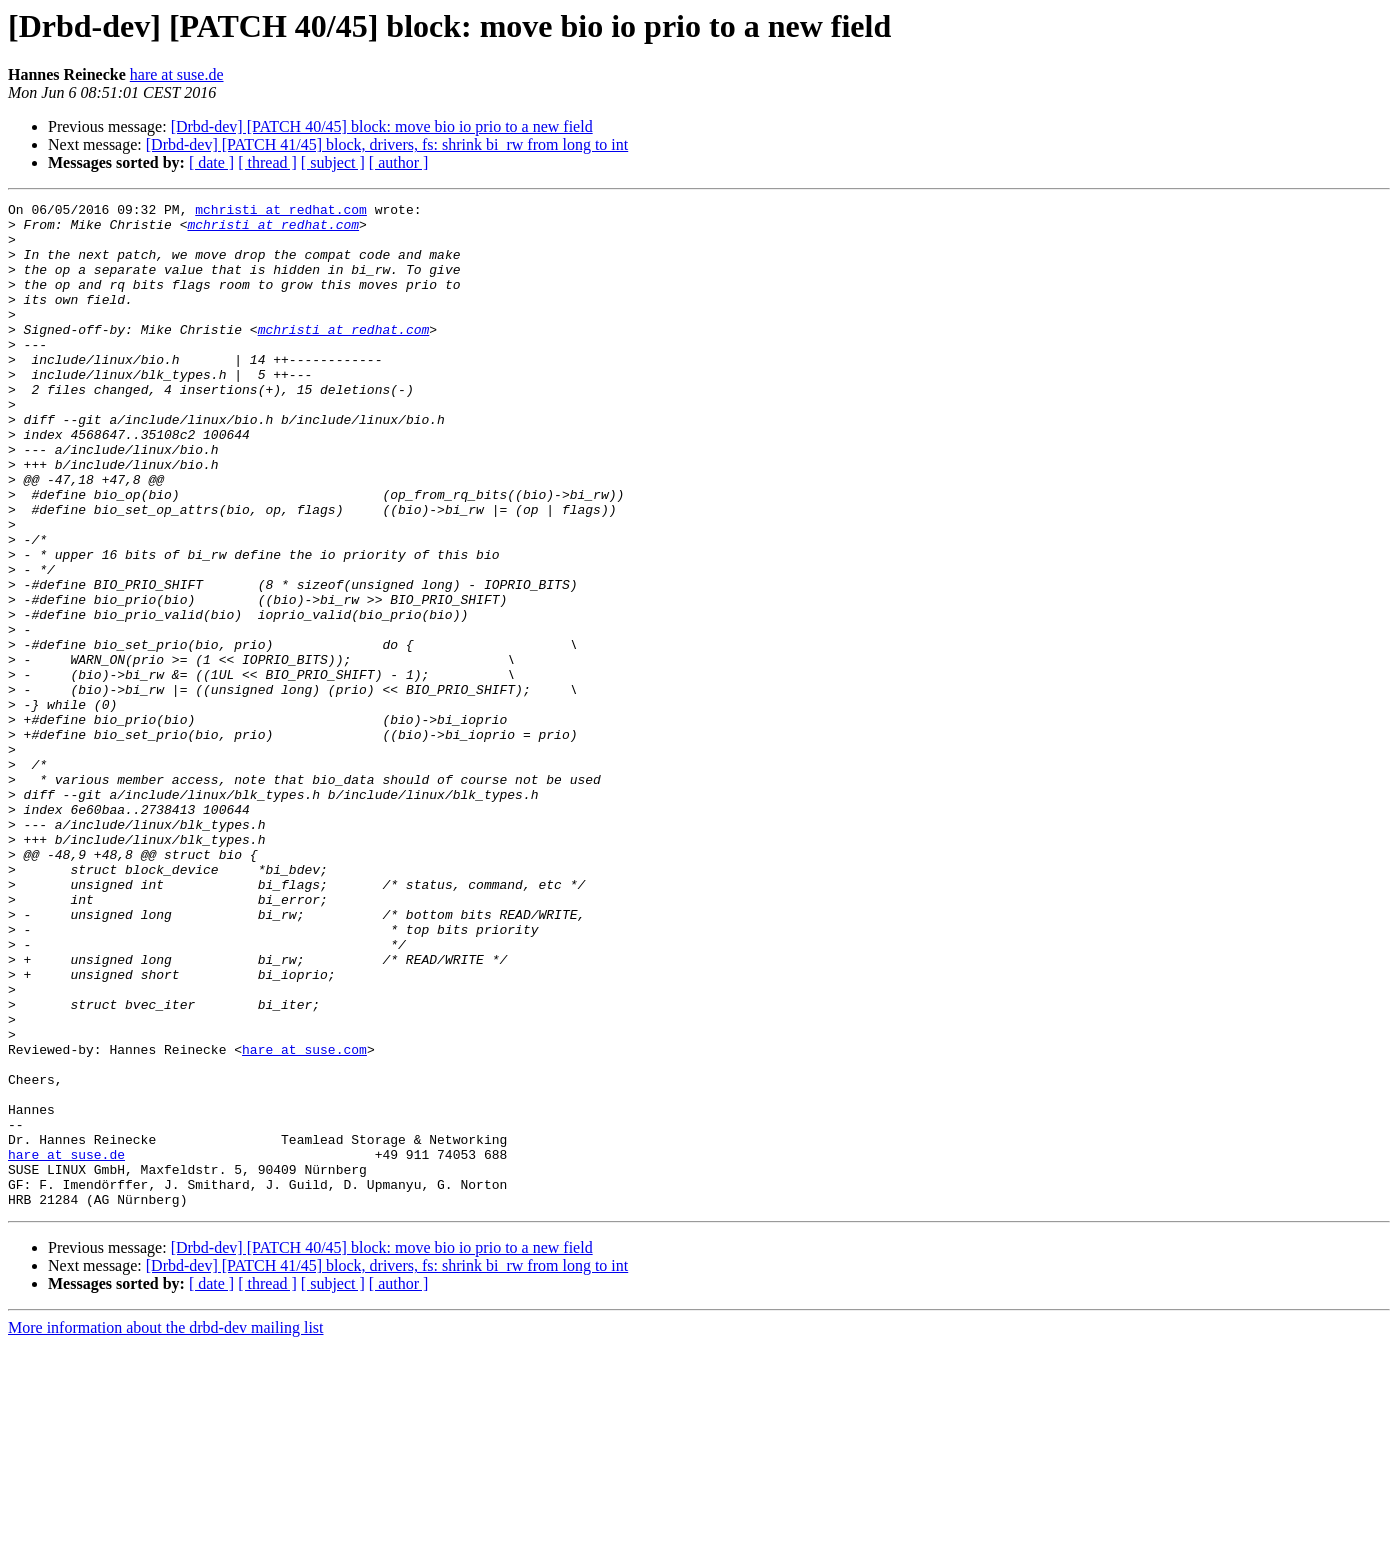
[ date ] (211, 162)
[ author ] (399, 162)
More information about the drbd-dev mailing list (166, 1528)
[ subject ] (333, 162)
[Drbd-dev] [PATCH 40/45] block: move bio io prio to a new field (382, 126)
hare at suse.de (177, 74)
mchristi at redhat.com (281, 212)
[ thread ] (267, 162)
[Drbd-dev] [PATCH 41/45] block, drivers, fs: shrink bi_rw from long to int (387, 144)
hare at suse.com (304, 1220)
